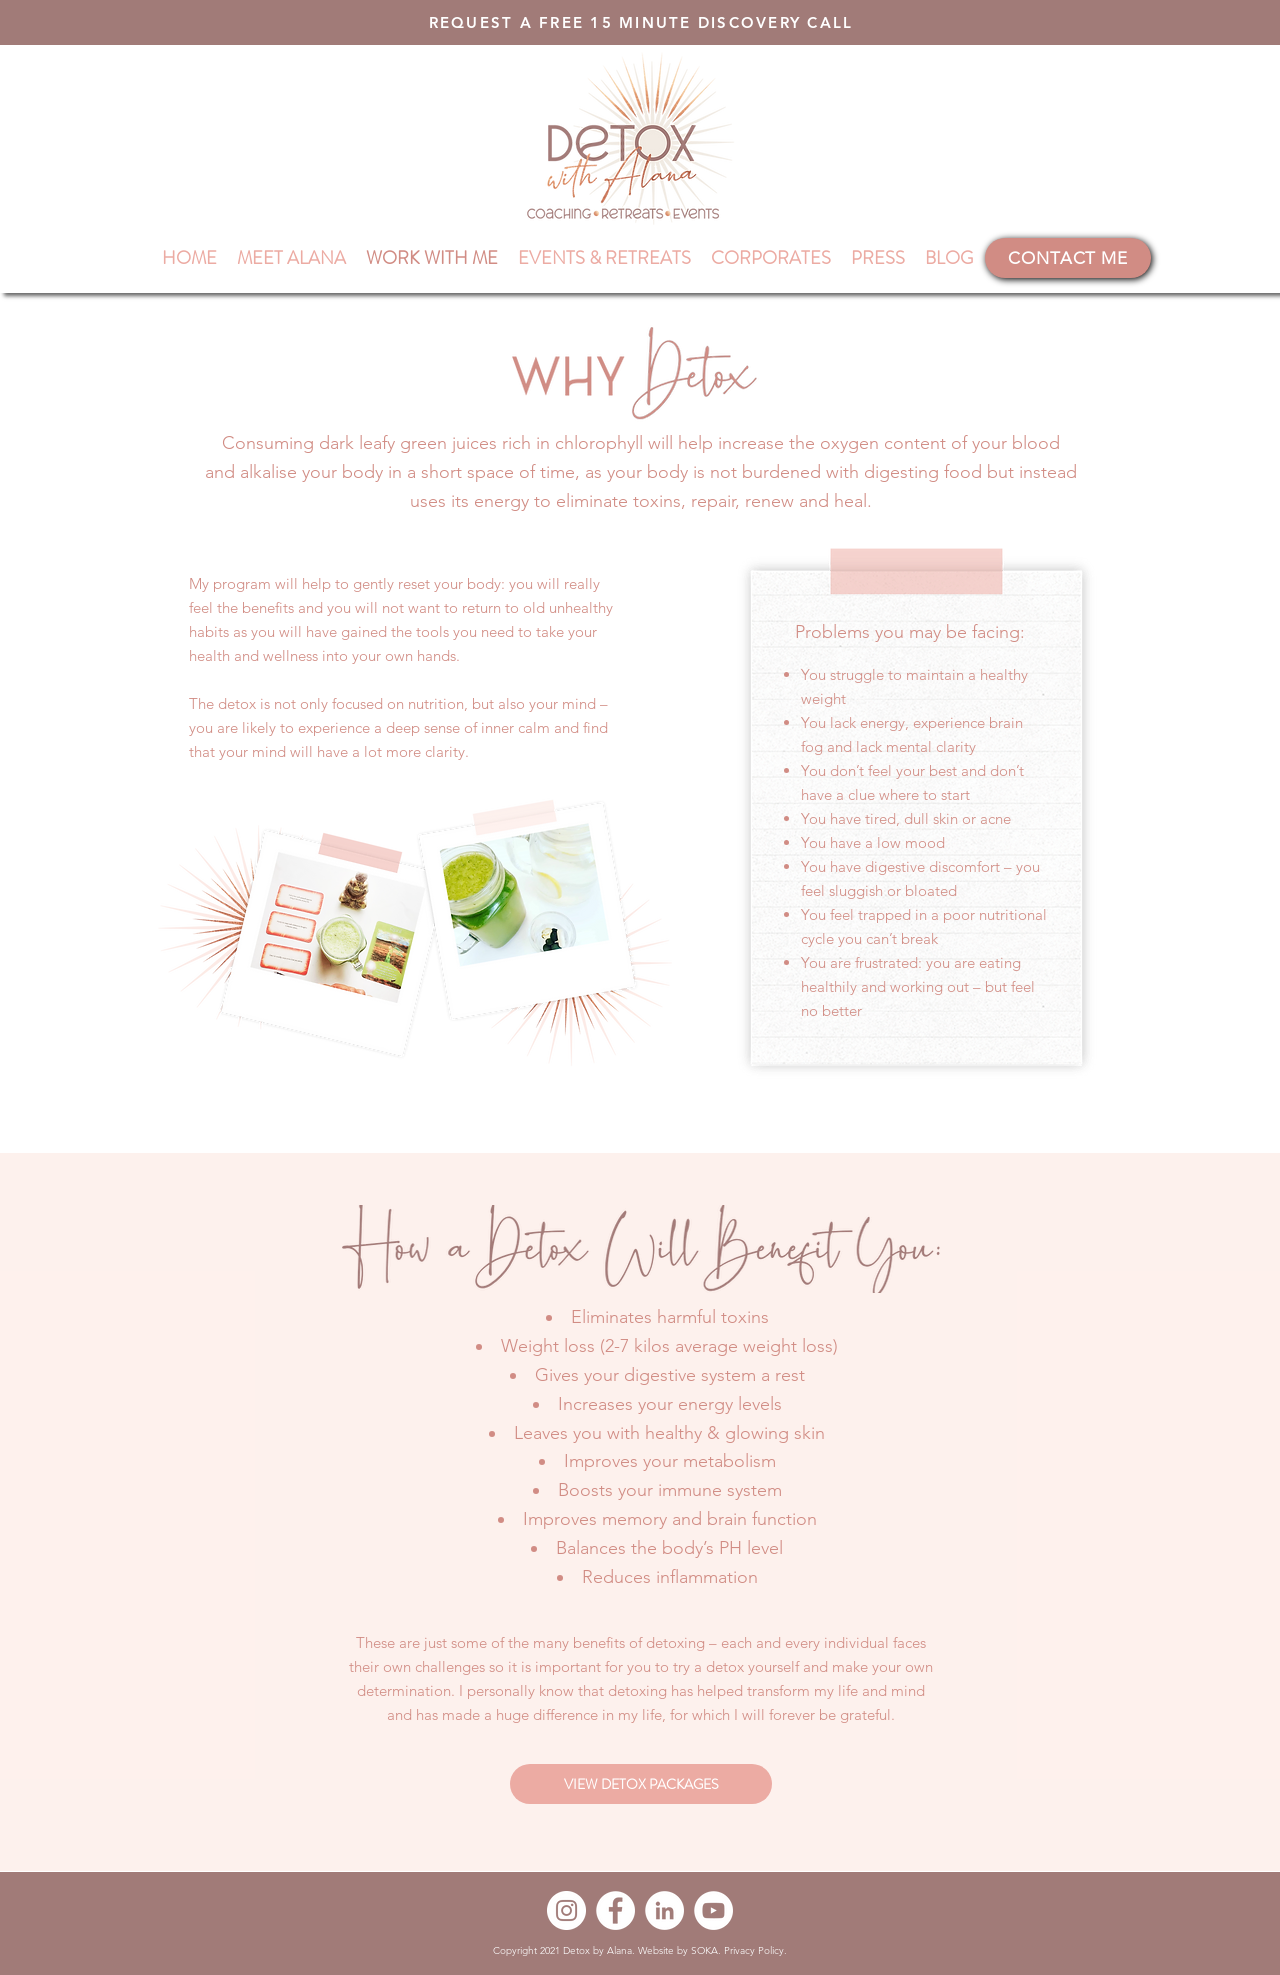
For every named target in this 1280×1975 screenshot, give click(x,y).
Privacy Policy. (755, 1950)
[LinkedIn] (664, 1910)
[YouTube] (713, 1910)
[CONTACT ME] (1068, 258)
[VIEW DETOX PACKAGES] (641, 1784)
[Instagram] (566, 1910)
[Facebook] (615, 1910)
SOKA (704, 1950)
